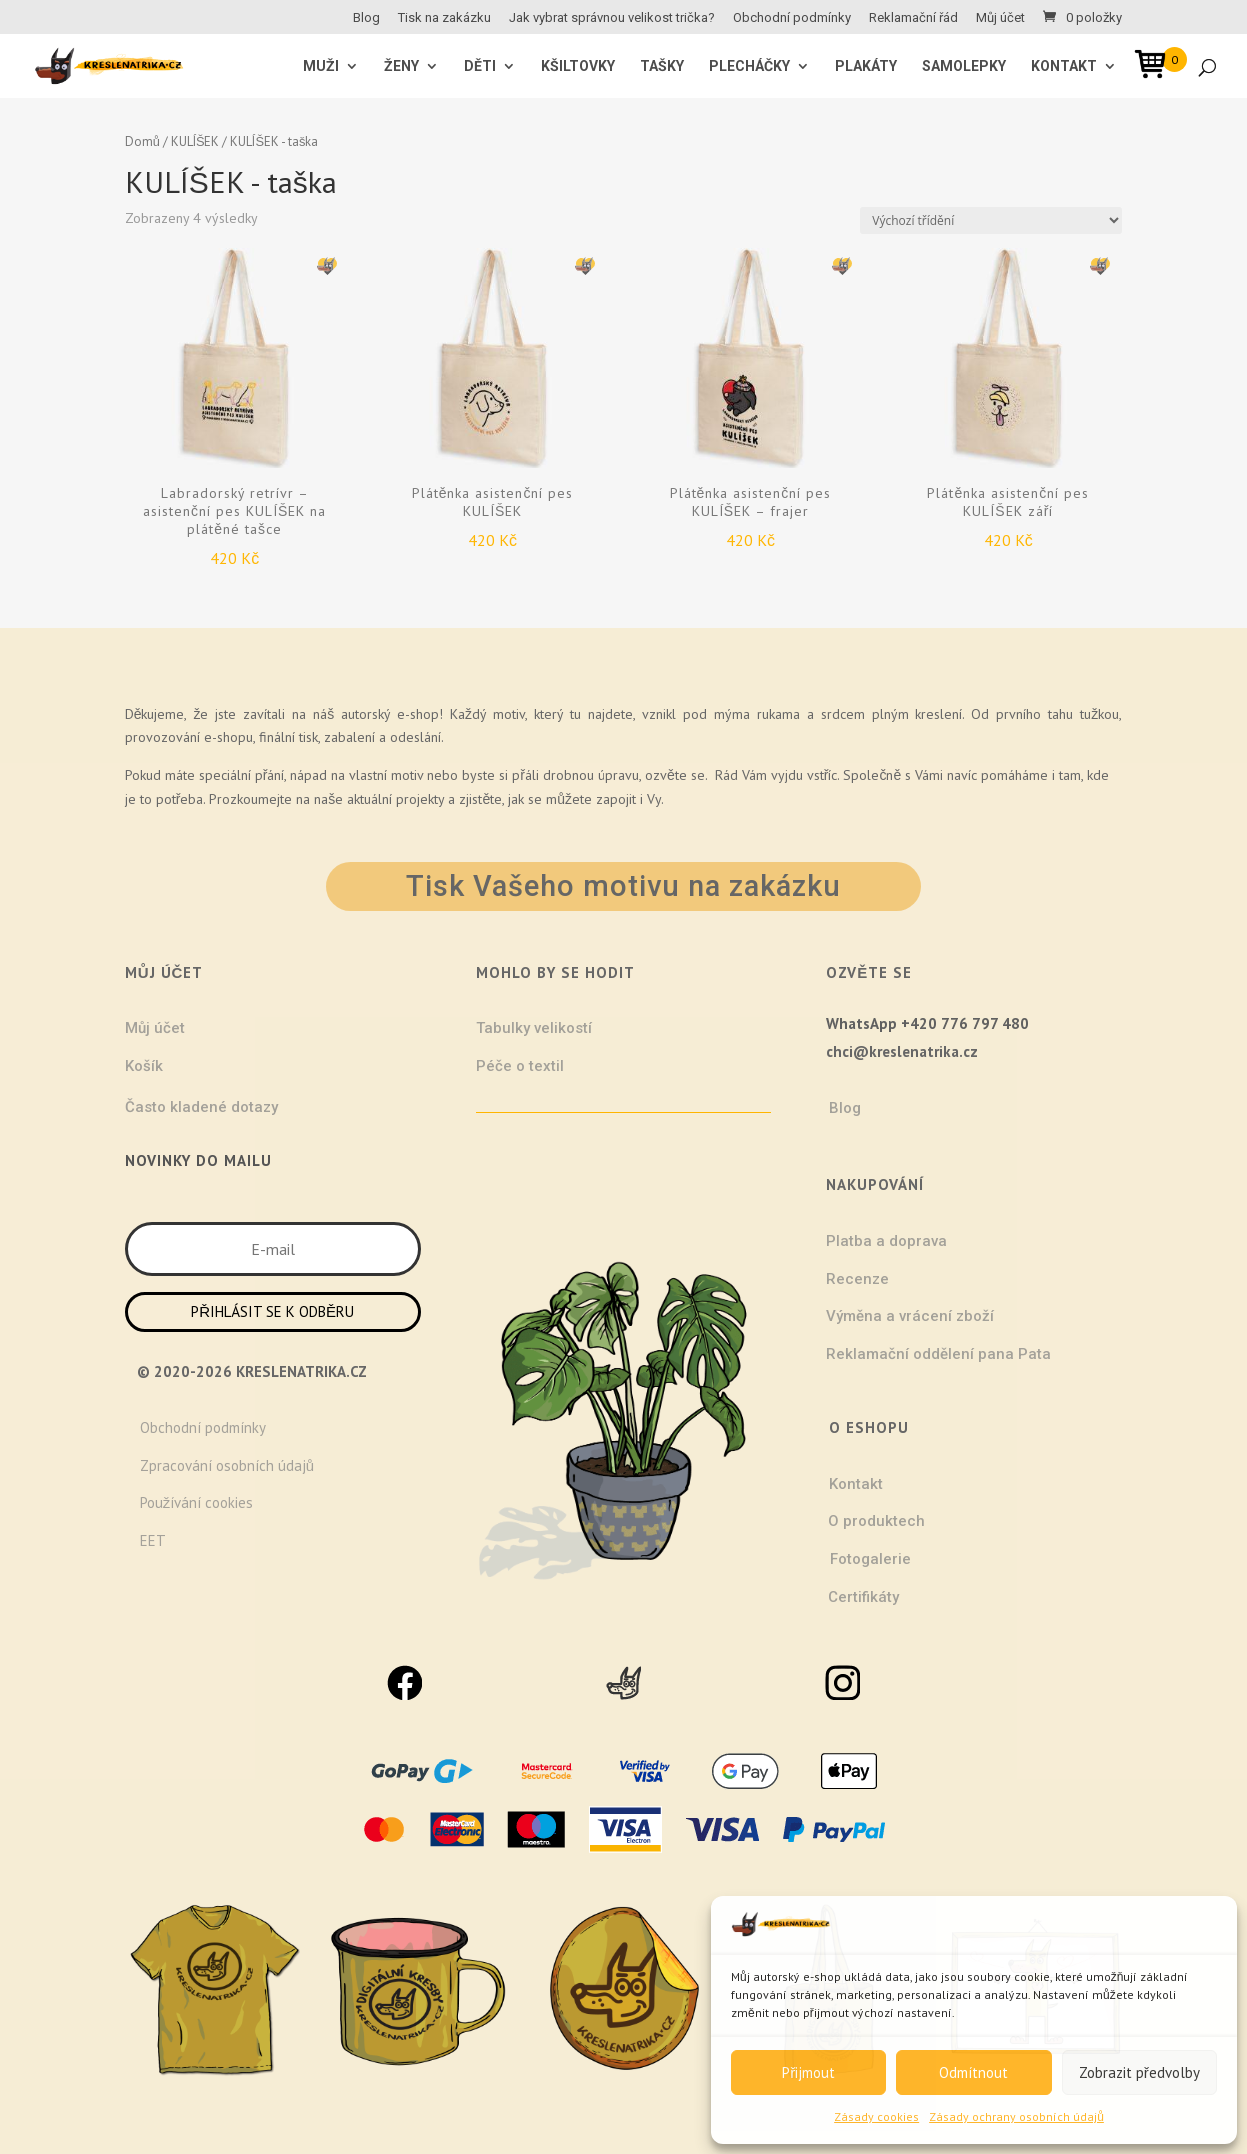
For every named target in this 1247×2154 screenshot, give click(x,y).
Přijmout (808, 2072)
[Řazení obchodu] (991, 220)
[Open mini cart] (1157, 67)
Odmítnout (973, 2072)
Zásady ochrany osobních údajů (1016, 2116)
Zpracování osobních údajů (227, 1465)
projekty (420, 799)
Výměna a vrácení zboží (910, 1316)
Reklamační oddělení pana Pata (938, 1354)
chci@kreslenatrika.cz (902, 1051)
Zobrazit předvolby (1139, 2072)
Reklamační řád (913, 18)
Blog (366, 18)
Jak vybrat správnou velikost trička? (612, 18)
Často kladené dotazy (201, 1107)
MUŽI (321, 66)
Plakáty (866, 66)
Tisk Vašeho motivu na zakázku (623, 886)
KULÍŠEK (195, 141)
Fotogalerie (870, 1559)
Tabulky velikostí (534, 1028)
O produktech (876, 1521)
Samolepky (964, 66)
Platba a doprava (886, 1241)
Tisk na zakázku (444, 18)
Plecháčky (749, 66)
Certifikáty (863, 1597)
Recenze (857, 1279)
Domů (142, 141)
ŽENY (401, 66)
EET (153, 1540)
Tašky (662, 66)
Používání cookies (197, 1502)
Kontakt (1064, 66)
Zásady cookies (876, 2116)
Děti (480, 66)
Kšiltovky (578, 66)
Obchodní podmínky (792, 18)
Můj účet (1000, 18)
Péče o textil (520, 1066)
